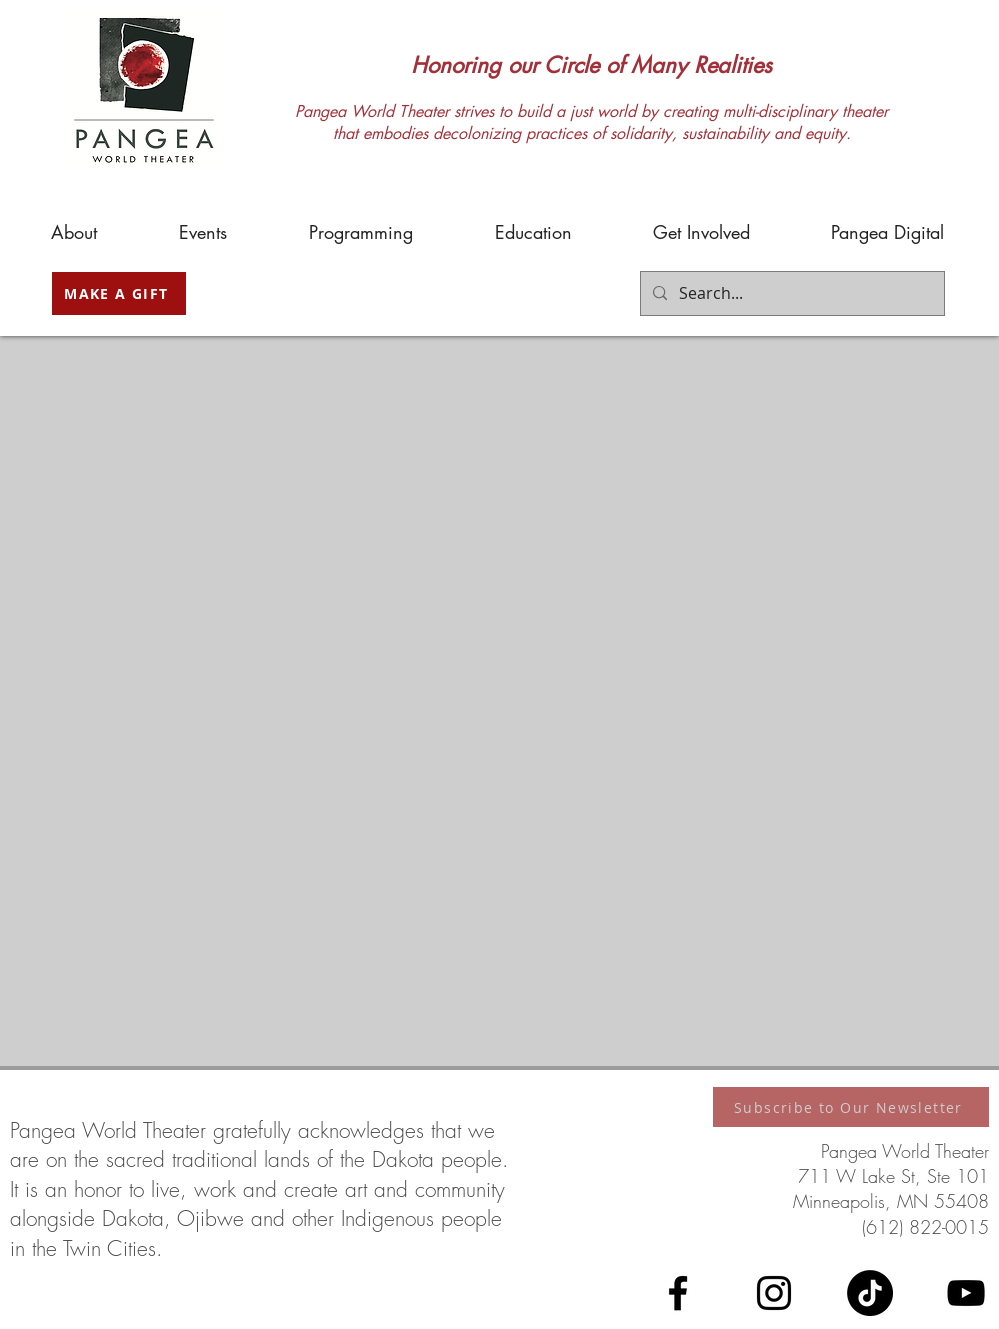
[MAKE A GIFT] (119, 293)
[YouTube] (966, 1293)
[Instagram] (774, 1293)
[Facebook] (678, 1293)
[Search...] (790, 293)
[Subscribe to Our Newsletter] (851, 1107)
